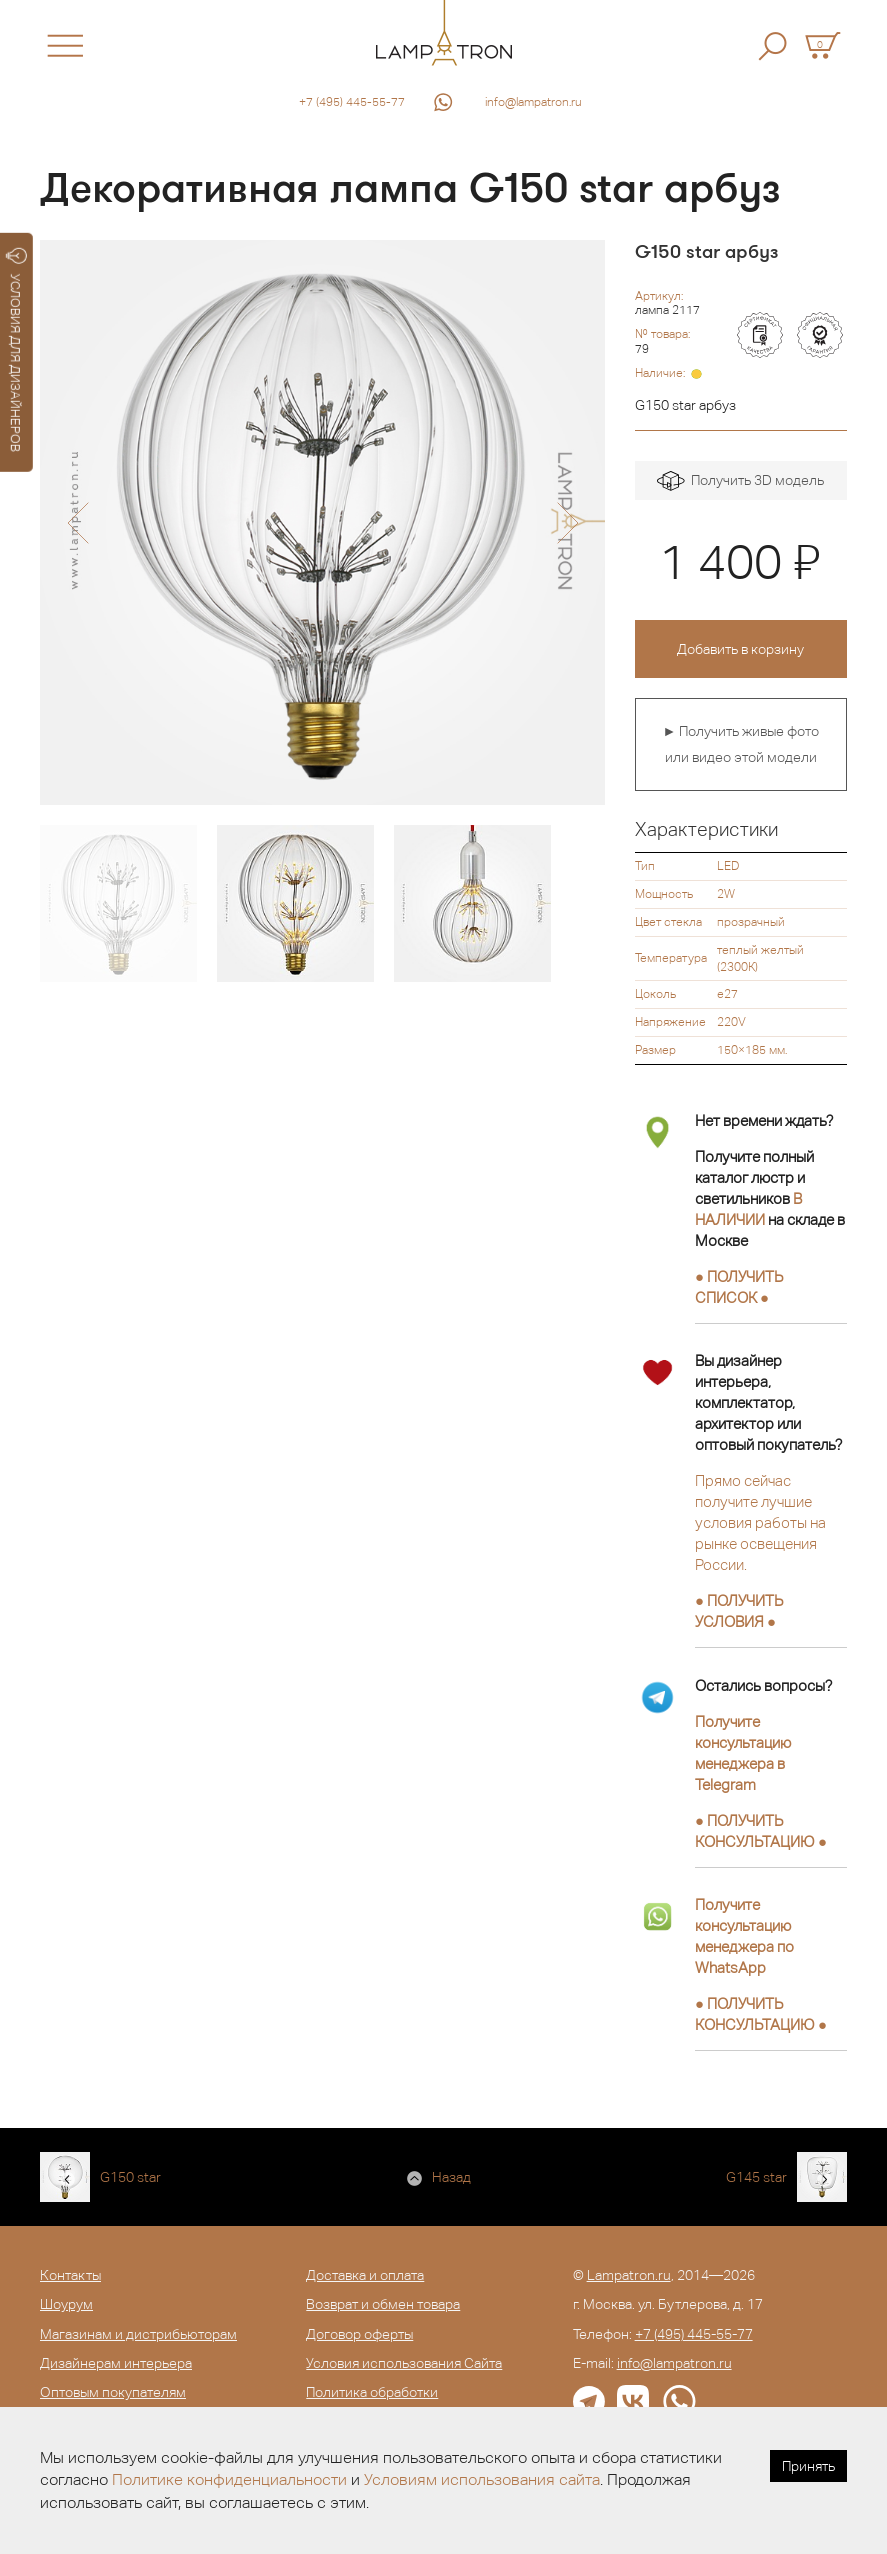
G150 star (130, 2177)
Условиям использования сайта (482, 2479)
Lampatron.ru (629, 2275)
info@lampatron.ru (533, 102)
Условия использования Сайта (404, 2363)
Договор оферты (359, 2334)
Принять (808, 2466)
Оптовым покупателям (113, 2392)
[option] (322, 522)
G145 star (756, 2177)
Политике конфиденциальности (229, 2479)
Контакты (70, 2275)
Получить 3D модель (740, 481)
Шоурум (66, 2304)
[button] (77, 523)
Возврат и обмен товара (383, 2304)
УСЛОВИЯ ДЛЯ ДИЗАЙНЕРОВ (16, 350)
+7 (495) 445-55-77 (352, 102)
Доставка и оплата (365, 2275)
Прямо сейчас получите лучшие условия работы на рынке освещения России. (760, 1522)
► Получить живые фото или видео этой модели (741, 744)
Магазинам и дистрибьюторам (138, 2334)
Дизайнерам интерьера (116, 2363)
